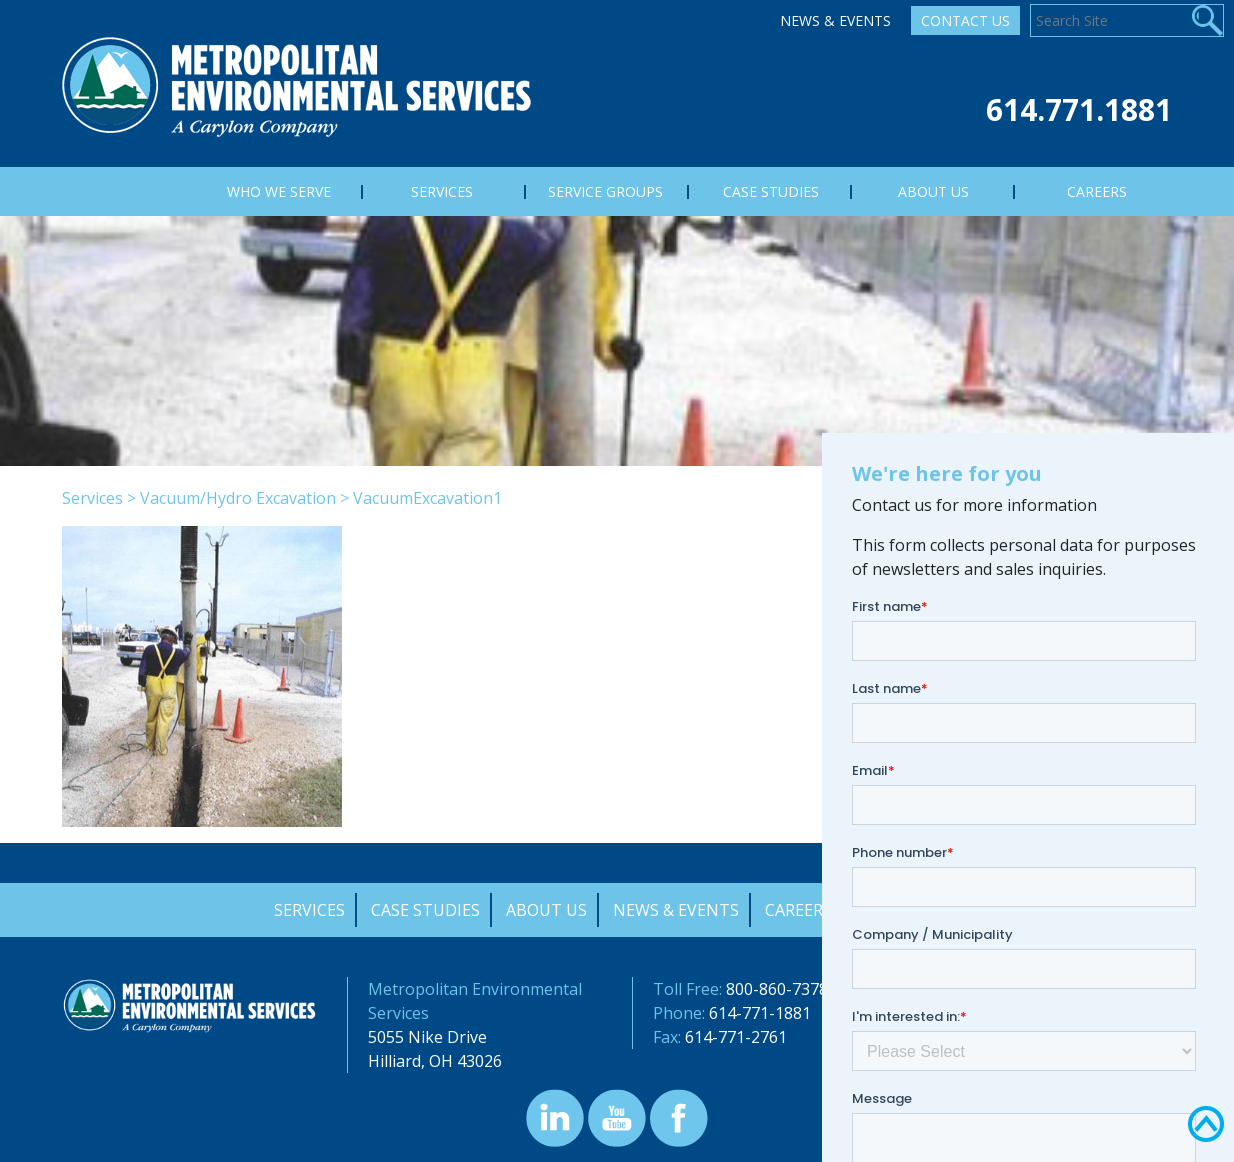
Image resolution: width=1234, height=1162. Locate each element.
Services (92, 498)
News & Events (835, 20)
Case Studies (425, 910)
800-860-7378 (777, 989)
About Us (546, 910)
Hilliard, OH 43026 (435, 1061)
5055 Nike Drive (427, 1037)
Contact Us (965, 20)
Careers (798, 910)
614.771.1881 (1079, 109)
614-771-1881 (760, 1013)
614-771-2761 (736, 1037)
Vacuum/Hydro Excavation (238, 498)
